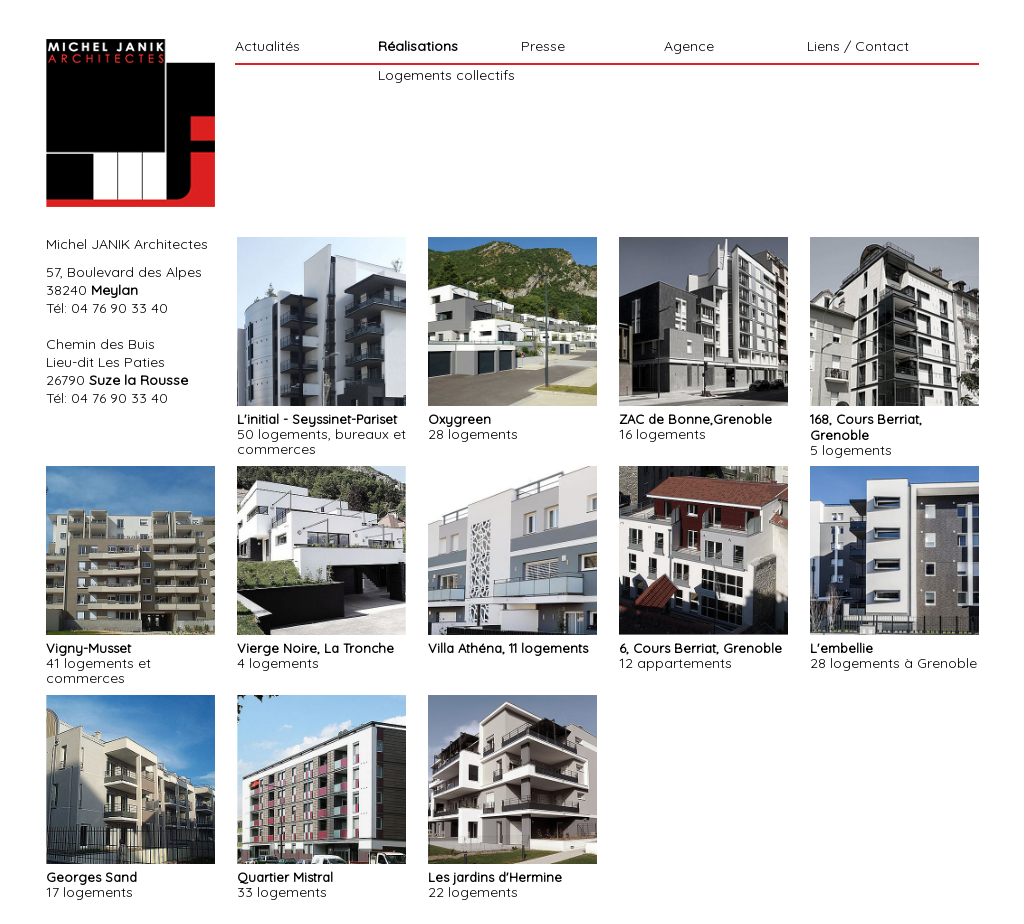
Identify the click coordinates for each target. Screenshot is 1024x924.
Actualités (267, 47)
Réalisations (418, 47)
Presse (543, 47)
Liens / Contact (858, 47)
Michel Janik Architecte (130, 123)
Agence (689, 47)
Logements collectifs (446, 75)
